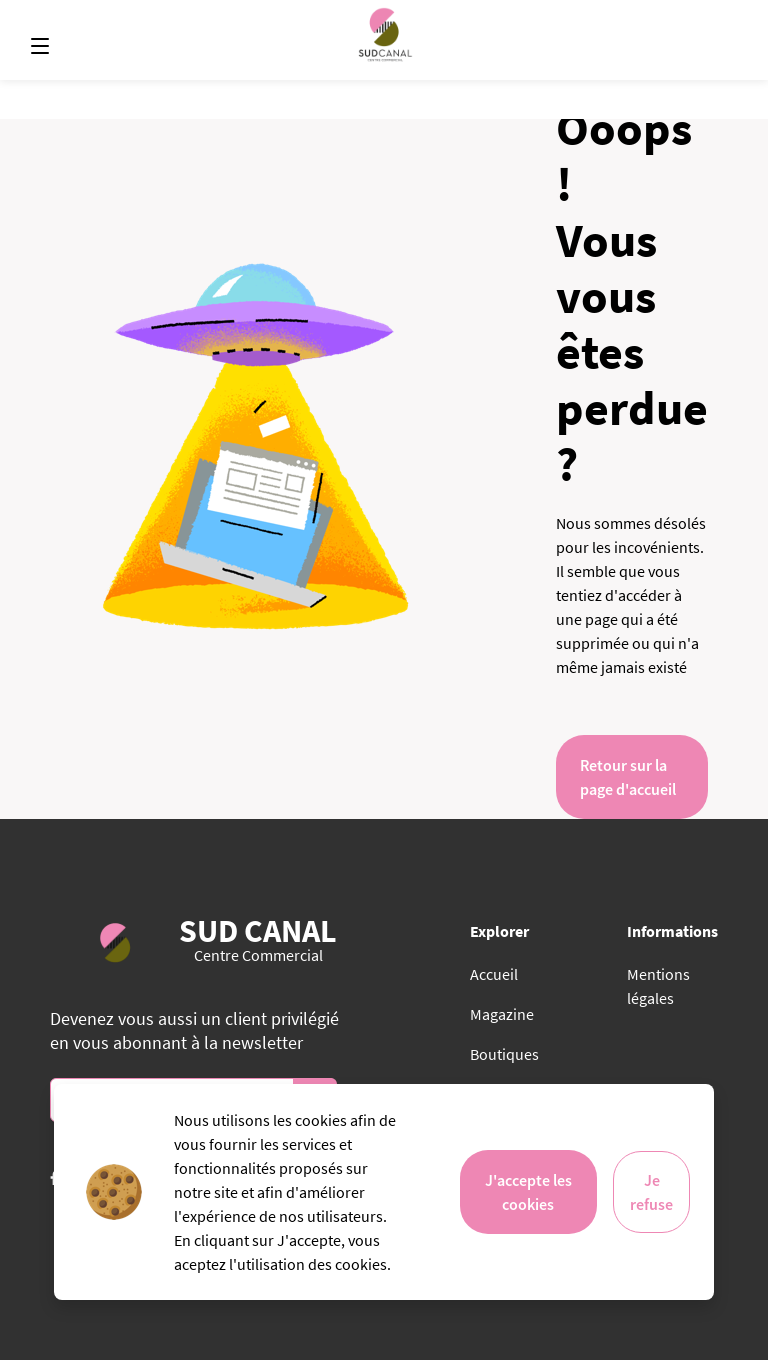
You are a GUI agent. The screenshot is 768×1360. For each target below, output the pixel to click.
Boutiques (504, 1054)
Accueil (494, 974)
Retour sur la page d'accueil (628, 777)
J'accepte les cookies (528, 1192)
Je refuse (651, 1192)
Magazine (502, 1014)
